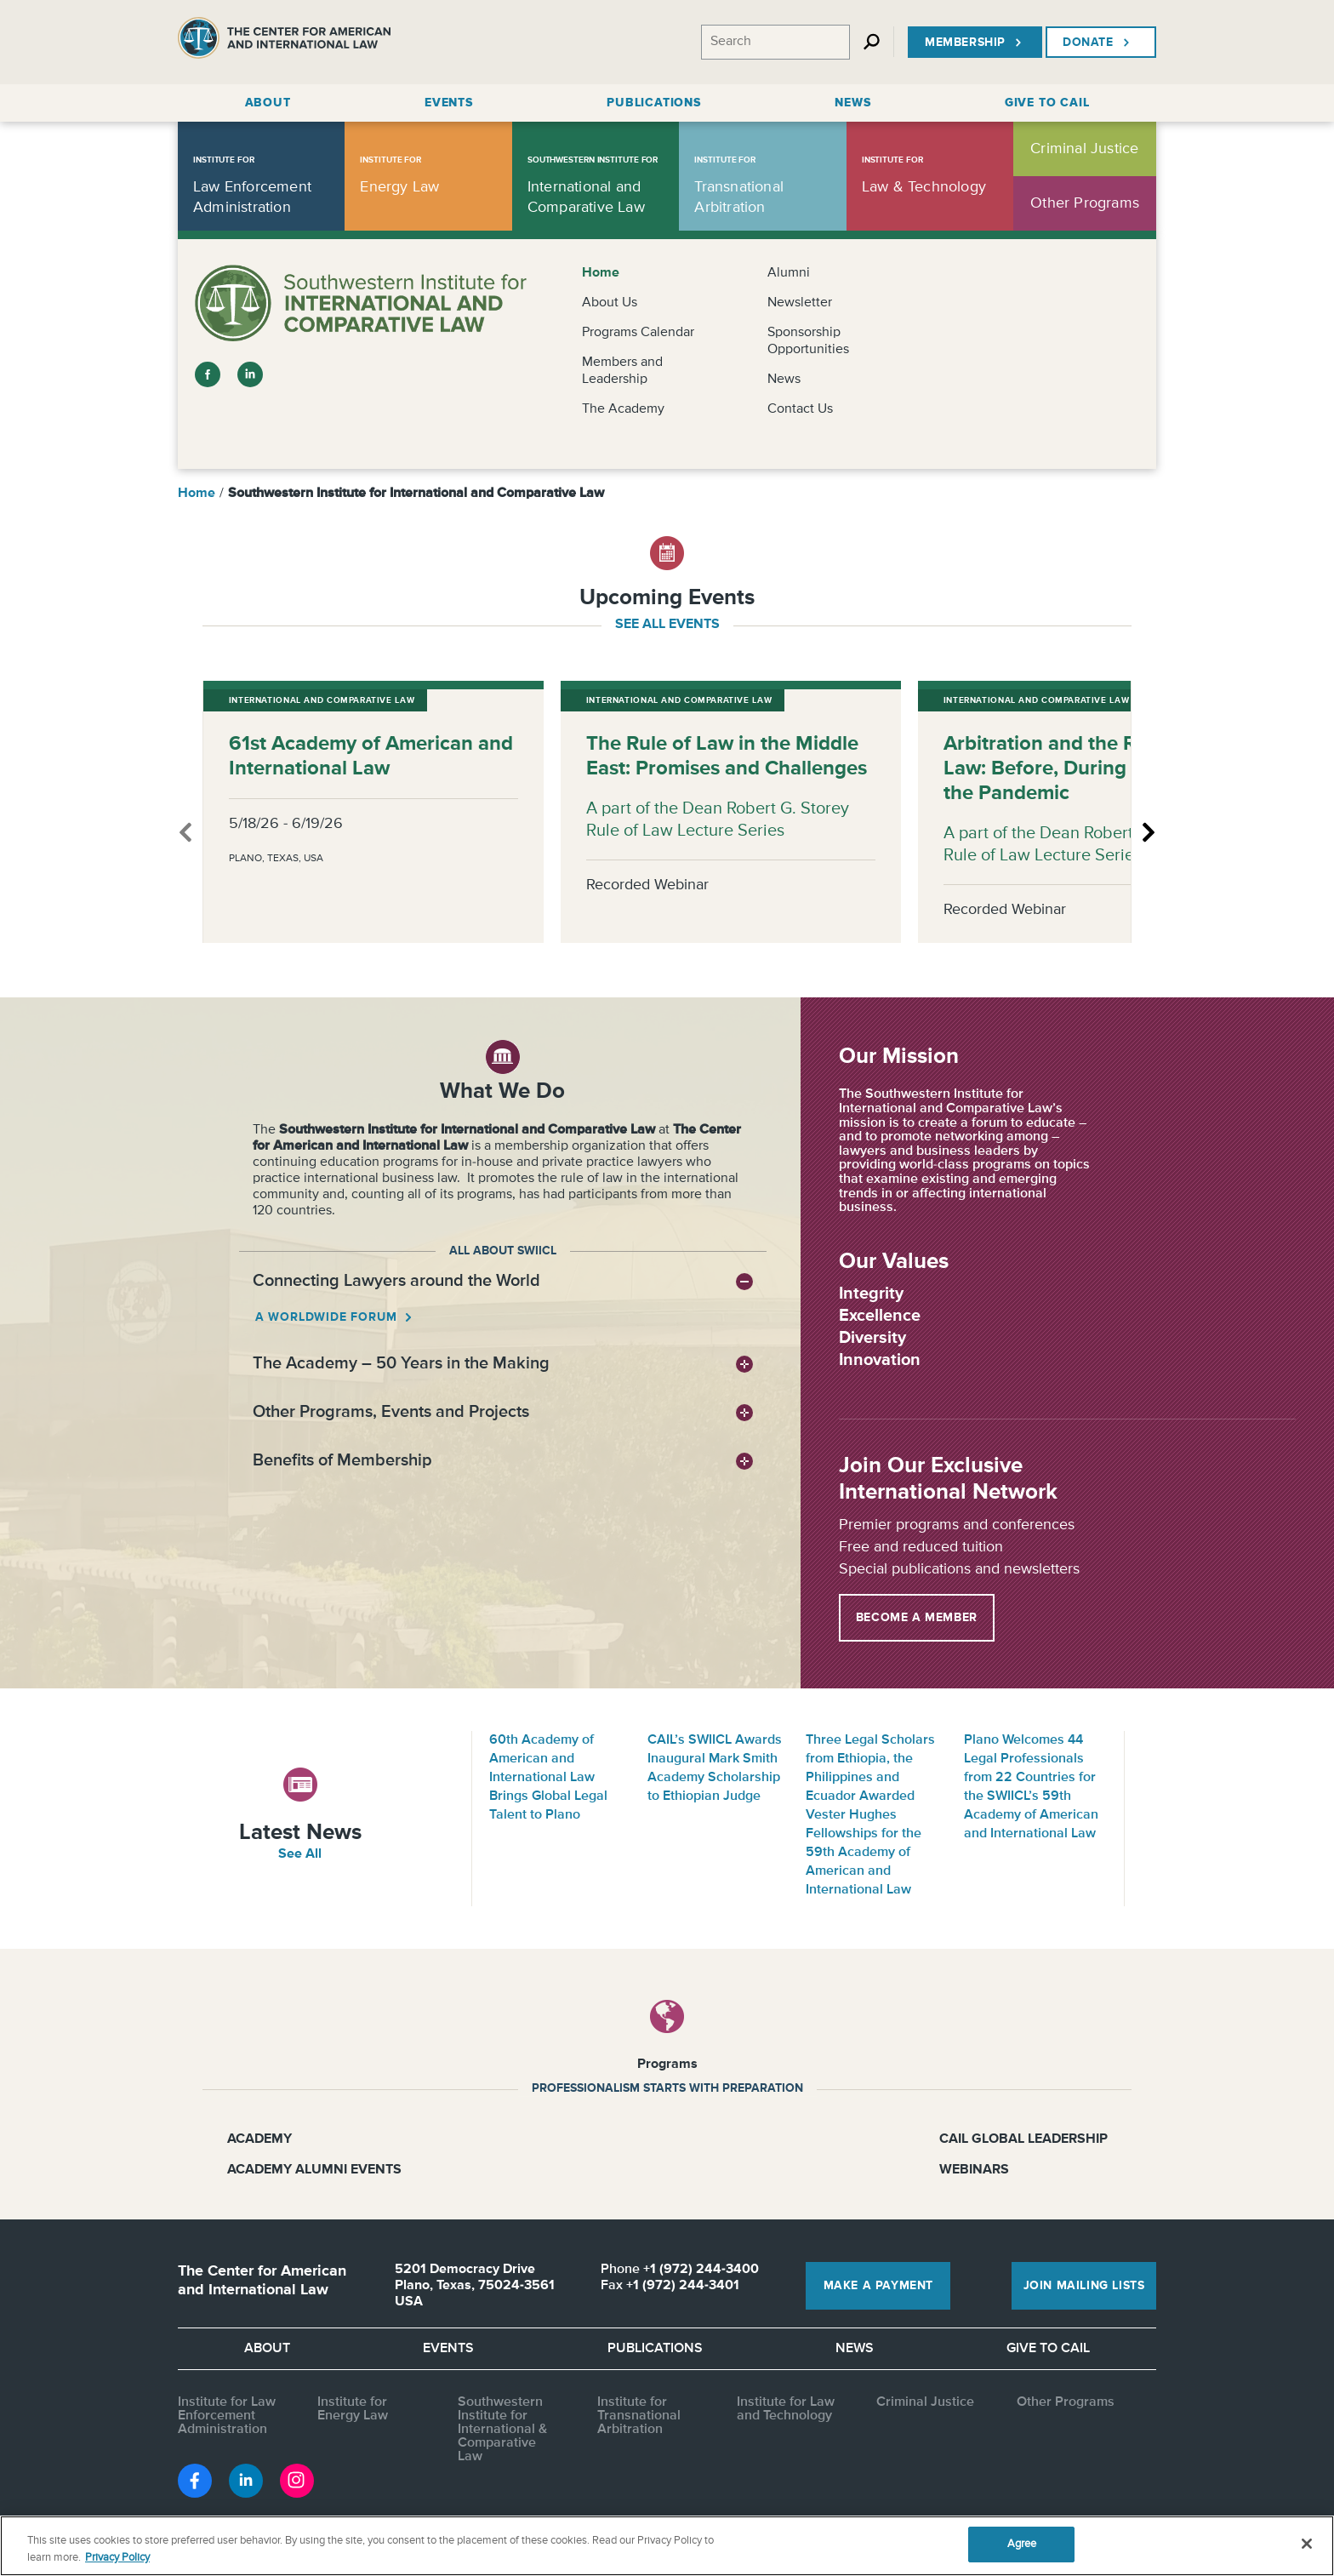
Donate (1098, 42)
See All (300, 1854)
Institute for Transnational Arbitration (639, 2416)
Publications (655, 2349)
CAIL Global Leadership (1023, 2139)
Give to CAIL (1048, 2349)
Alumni (788, 273)
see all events (667, 624)
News (784, 379)
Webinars (974, 2170)
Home (600, 273)
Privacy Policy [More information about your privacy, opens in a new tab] (117, 2557)
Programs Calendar (638, 333)
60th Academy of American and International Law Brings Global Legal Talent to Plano (548, 1778)
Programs (667, 2064)
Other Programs (1066, 2402)
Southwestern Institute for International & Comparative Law (502, 2430)
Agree (1022, 2544)
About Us (609, 303)
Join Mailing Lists (1084, 2286)
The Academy (623, 409)
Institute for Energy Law (352, 2409)
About (267, 2349)
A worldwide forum (327, 1317)
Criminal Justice (925, 2402)
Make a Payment (878, 2286)
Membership (975, 42)
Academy (259, 2139)
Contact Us (800, 409)
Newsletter (799, 303)
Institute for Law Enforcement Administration (227, 2416)
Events (448, 2349)
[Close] (1306, 2543)
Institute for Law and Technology (786, 2409)
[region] (667, 2546)
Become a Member (917, 1618)
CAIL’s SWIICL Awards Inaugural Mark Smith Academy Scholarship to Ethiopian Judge (714, 1768)
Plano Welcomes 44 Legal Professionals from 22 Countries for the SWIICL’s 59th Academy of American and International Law (1031, 1787)
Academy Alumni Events (314, 2170)
